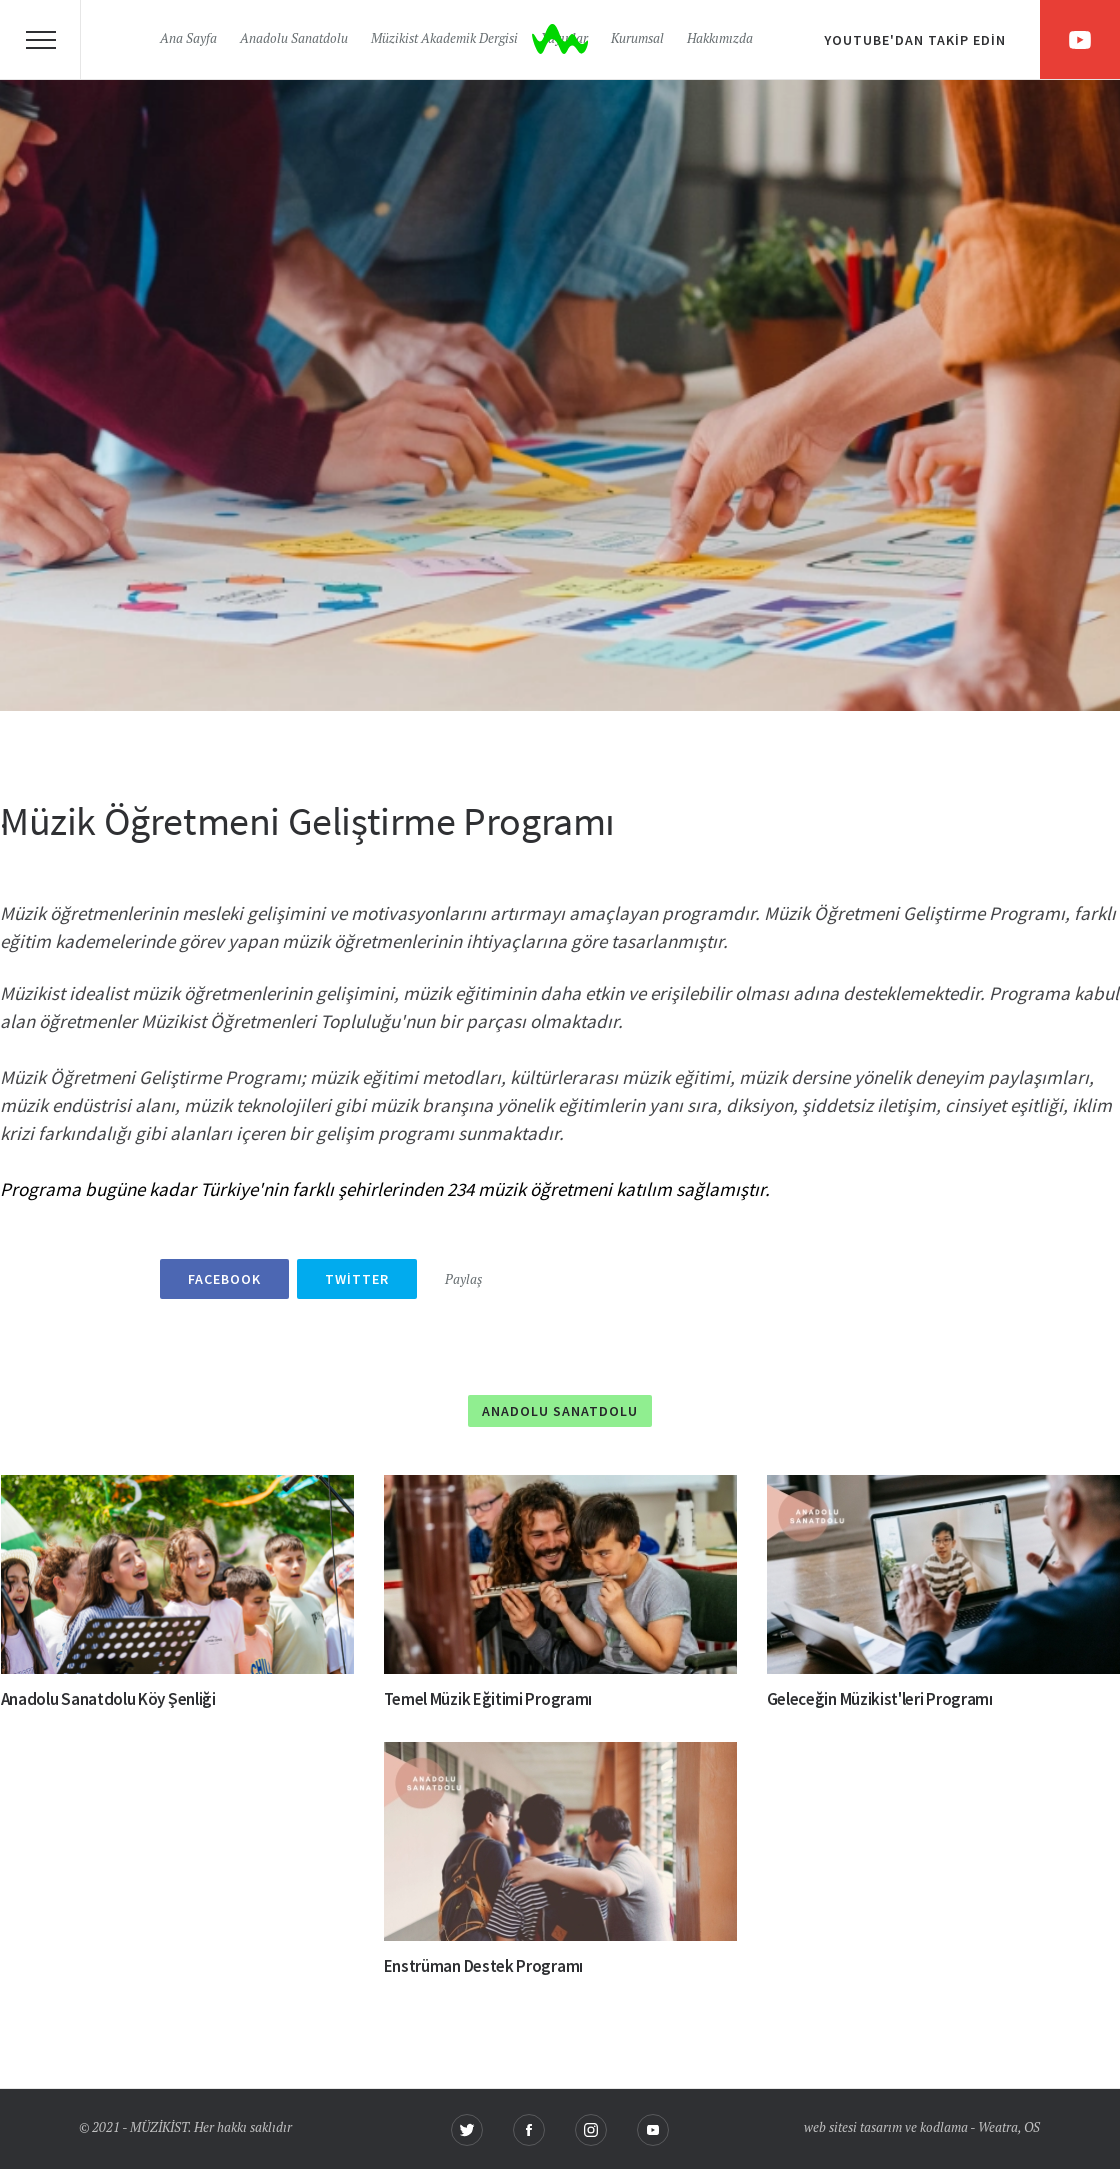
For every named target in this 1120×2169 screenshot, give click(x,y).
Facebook (224, 1279)
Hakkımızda (720, 39)
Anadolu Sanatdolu (294, 39)
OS (1032, 2128)
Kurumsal (637, 39)
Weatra (998, 2128)
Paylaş (463, 1280)
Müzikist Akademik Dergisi (444, 39)
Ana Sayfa (188, 39)
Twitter (357, 1279)
